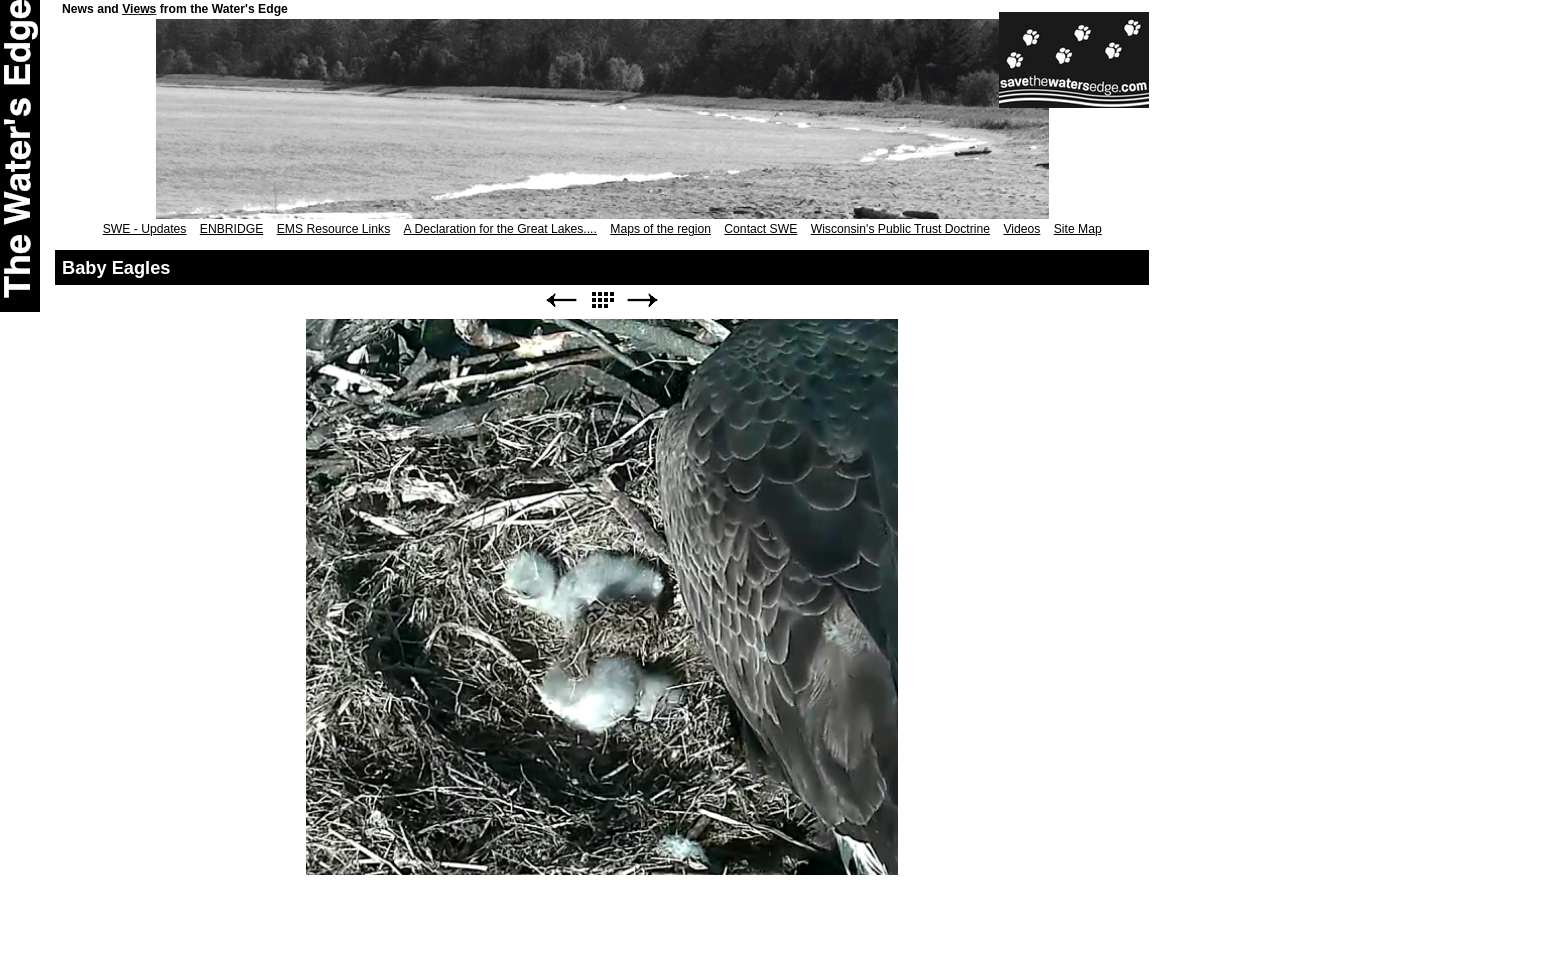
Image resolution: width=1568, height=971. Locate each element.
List (602, 300)
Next (643, 300)
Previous (561, 300)
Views (139, 9)
